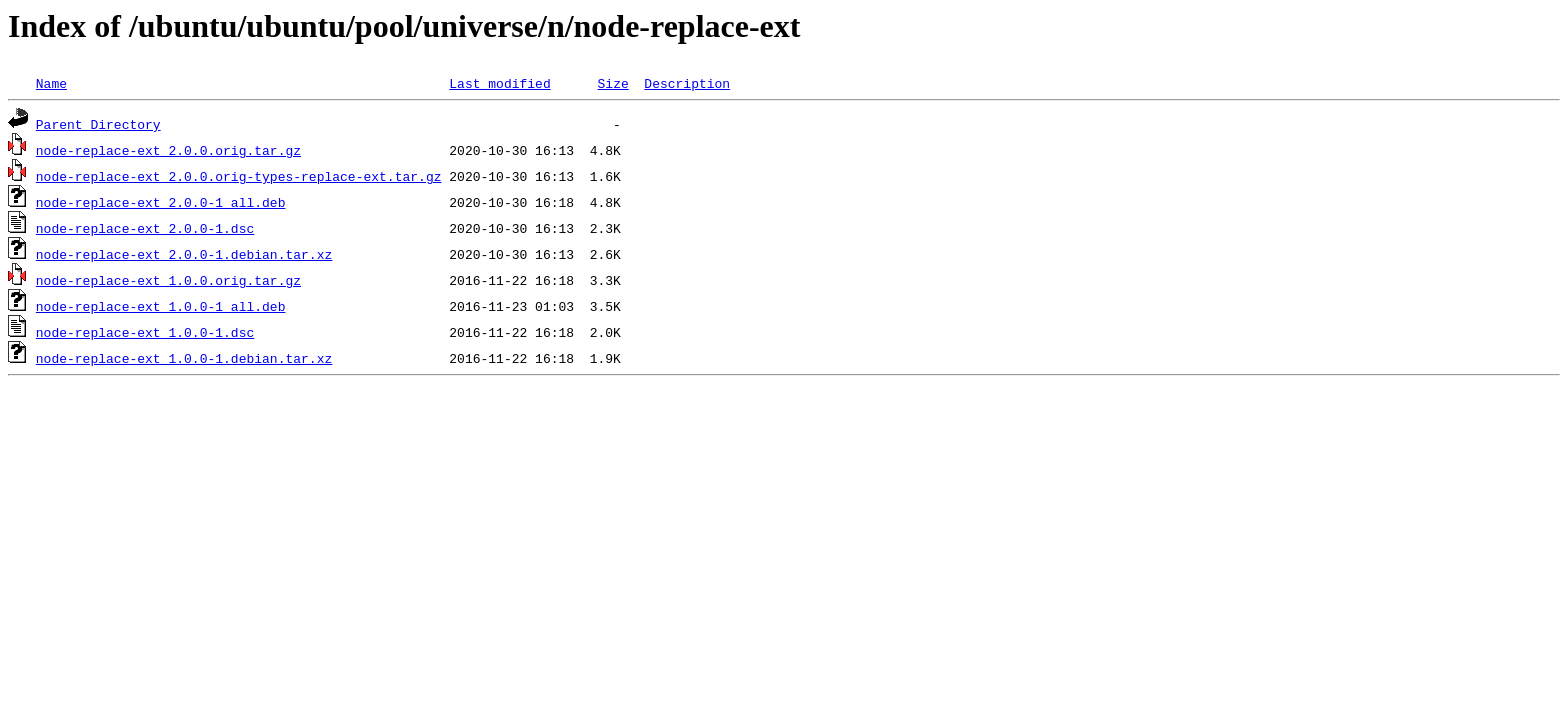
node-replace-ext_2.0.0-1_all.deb (161, 202)
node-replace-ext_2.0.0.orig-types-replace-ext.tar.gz (239, 176)
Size (612, 83)
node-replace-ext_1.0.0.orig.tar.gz (168, 280)
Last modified (499, 83)
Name (51, 83)
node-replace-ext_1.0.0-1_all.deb (161, 306)
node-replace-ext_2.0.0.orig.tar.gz (168, 150)
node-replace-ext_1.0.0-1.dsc (145, 332)
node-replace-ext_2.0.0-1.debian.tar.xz (184, 254)
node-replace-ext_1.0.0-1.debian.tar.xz (184, 358)
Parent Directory (98, 124)
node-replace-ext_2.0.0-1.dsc (145, 228)
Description (687, 83)
